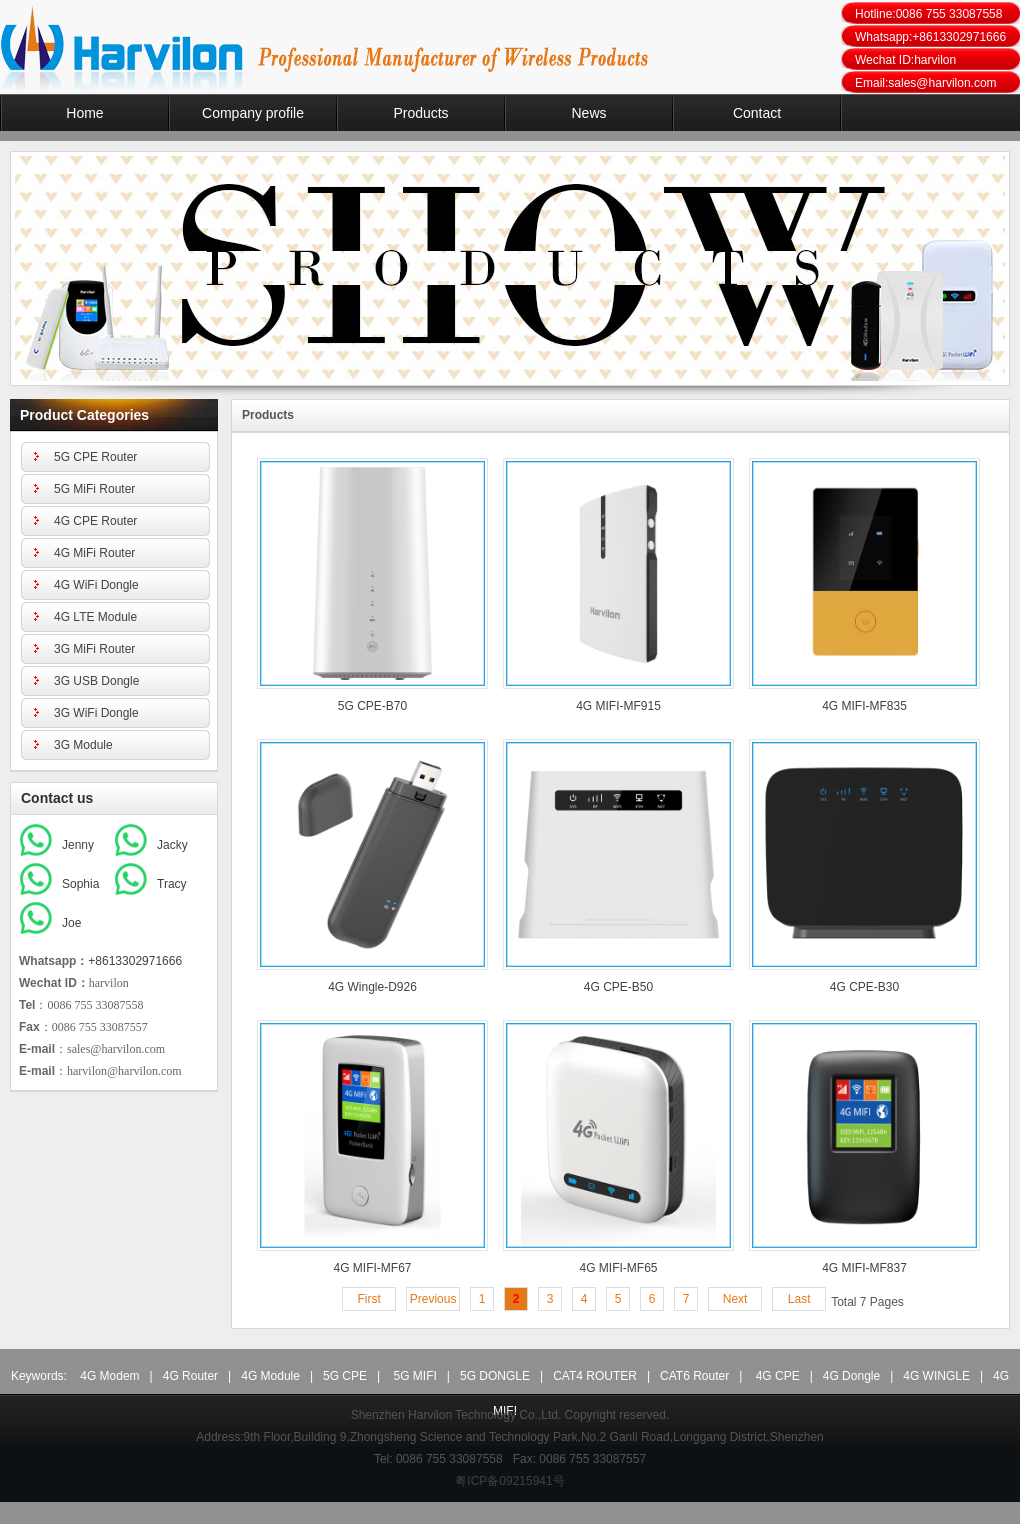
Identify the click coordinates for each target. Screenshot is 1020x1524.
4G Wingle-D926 (372, 987)
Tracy (172, 884)
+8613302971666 (135, 961)
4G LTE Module (95, 617)
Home (84, 113)
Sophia (80, 884)
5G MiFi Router (94, 489)
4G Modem (109, 1376)
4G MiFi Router (94, 553)
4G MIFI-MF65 (618, 1268)
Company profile (253, 113)
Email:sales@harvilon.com (926, 83)
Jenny (78, 845)
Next (735, 1299)
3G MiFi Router (94, 649)
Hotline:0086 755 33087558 (928, 14)
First (368, 1299)
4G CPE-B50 (618, 987)
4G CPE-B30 (864, 987)
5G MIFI (415, 1376)
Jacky (172, 845)
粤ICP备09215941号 (509, 1481)
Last (799, 1299)
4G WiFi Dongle (96, 585)
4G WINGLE (936, 1376)
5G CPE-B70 (372, 706)
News (588, 113)
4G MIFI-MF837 (864, 1268)
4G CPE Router (95, 521)
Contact (757, 113)
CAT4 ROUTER (595, 1376)
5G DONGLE (495, 1376)
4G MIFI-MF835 (864, 706)
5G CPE (345, 1376)
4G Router (190, 1376)
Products (420, 113)
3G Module (83, 745)
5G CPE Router (95, 457)
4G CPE (778, 1376)
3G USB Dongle (96, 681)
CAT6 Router (694, 1376)
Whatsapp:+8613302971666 (930, 37)
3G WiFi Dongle (96, 713)
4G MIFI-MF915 (618, 706)
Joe (71, 923)
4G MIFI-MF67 (372, 1268)
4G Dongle (851, 1376)
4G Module (270, 1376)
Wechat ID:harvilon (905, 60)
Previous (433, 1299)
